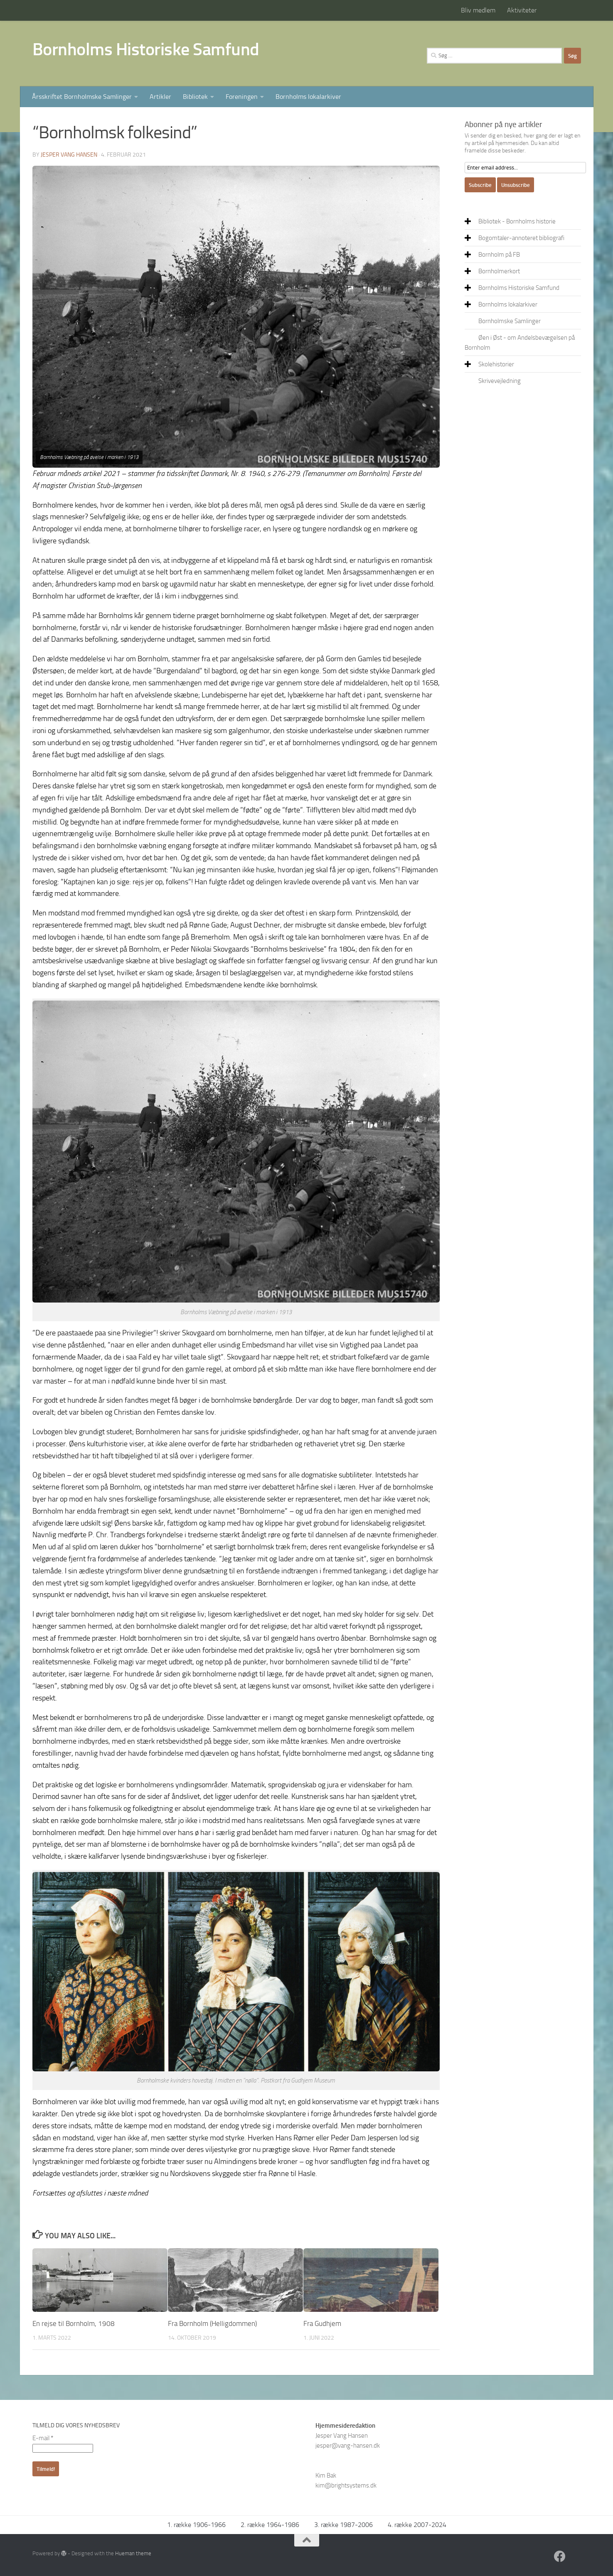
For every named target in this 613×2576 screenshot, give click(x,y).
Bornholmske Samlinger (509, 321)
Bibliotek (195, 97)
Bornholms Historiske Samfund (145, 49)
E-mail (42, 2438)
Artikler (160, 97)
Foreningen (242, 97)
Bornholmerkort (499, 271)
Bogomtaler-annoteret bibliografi (521, 238)
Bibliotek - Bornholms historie (517, 221)
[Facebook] (560, 2556)
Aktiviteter (522, 10)
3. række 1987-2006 (343, 2525)
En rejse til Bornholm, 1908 (73, 2323)
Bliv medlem (478, 10)
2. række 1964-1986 (270, 2525)
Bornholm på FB (499, 254)
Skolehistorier (496, 364)
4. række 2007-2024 (417, 2525)
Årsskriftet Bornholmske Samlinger (82, 97)
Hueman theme (133, 2553)
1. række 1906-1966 (196, 2525)
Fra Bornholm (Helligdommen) (212, 2323)
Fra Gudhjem (322, 2323)
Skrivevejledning (499, 381)
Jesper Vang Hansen (69, 154)
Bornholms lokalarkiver (308, 97)
